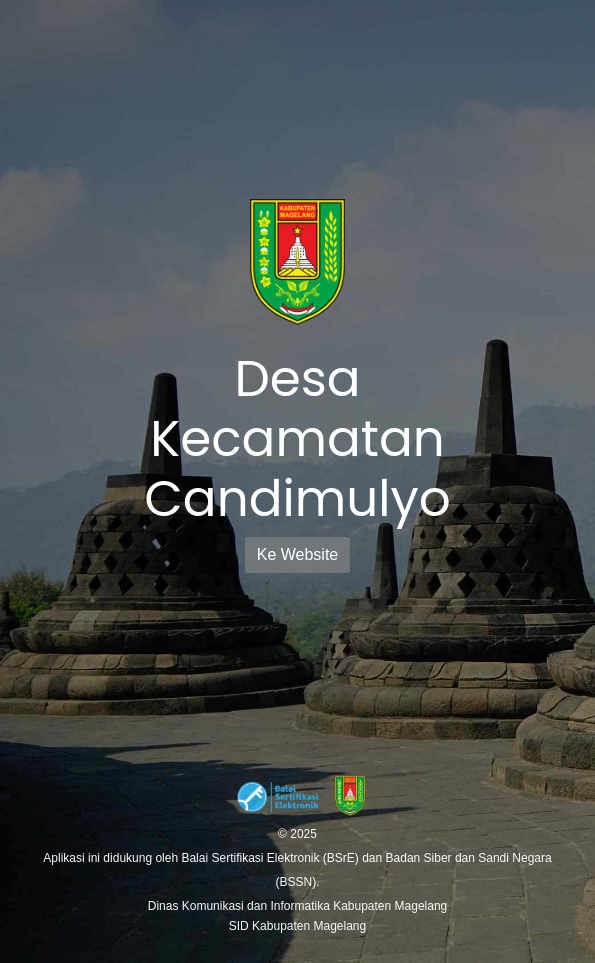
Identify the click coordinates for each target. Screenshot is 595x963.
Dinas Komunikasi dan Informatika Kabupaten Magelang (298, 906)
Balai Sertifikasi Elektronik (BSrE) (271, 858)
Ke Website (298, 554)
